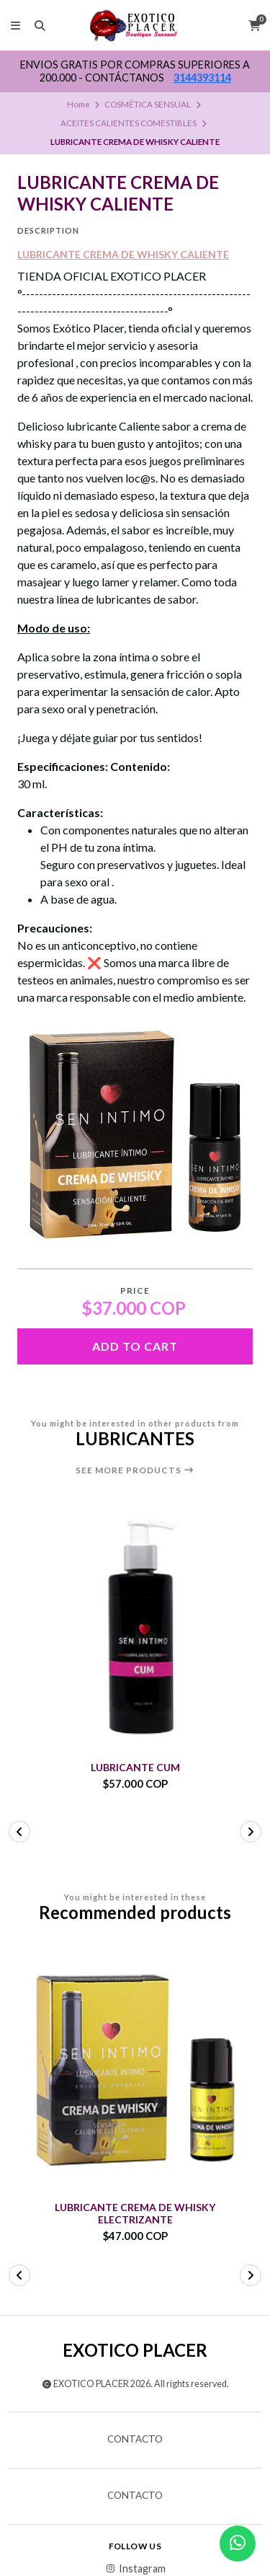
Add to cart (135, 1346)
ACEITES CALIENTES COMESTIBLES (128, 123)
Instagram (135, 2569)
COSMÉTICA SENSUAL (147, 104)
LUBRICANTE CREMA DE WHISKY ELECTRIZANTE (135, 2214)
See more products (135, 1470)
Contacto (135, 2440)
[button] (19, 1832)
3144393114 (202, 77)
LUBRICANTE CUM (135, 1767)
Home (78, 104)
